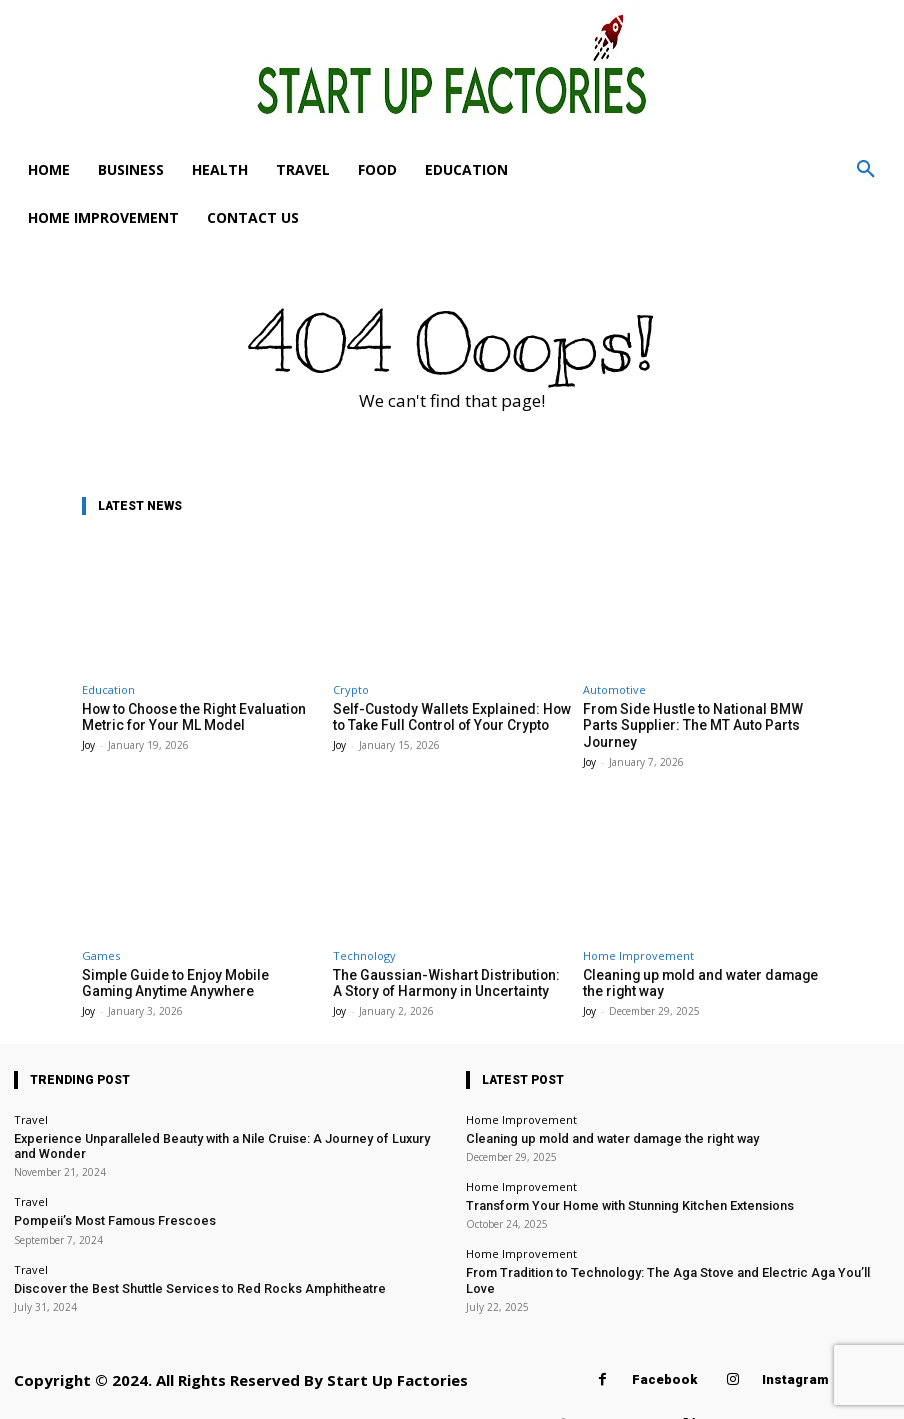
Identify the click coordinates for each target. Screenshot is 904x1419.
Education (108, 689)
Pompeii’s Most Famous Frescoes (101, 1195)
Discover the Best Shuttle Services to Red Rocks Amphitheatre (172, 1260)
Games (101, 936)
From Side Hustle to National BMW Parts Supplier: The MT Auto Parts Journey (701, 716)
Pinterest (623, 1395)
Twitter (742, 1395)
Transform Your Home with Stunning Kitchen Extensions (612, 1181)
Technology (364, 936)
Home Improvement (638, 936)
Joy (88, 743)
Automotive (614, 689)
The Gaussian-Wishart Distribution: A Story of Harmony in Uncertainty (440, 963)
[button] (866, 170)
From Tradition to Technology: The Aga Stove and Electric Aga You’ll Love (655, 1247)
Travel (31, 1098)
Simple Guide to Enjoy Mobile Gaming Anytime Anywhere (192, 963)
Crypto (351, 689)
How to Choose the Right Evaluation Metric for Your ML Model (186, 716)
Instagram (795, 1350)
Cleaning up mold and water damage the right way (594, 1116)
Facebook (664, 1350)
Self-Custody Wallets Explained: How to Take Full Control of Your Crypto (449, 716)
